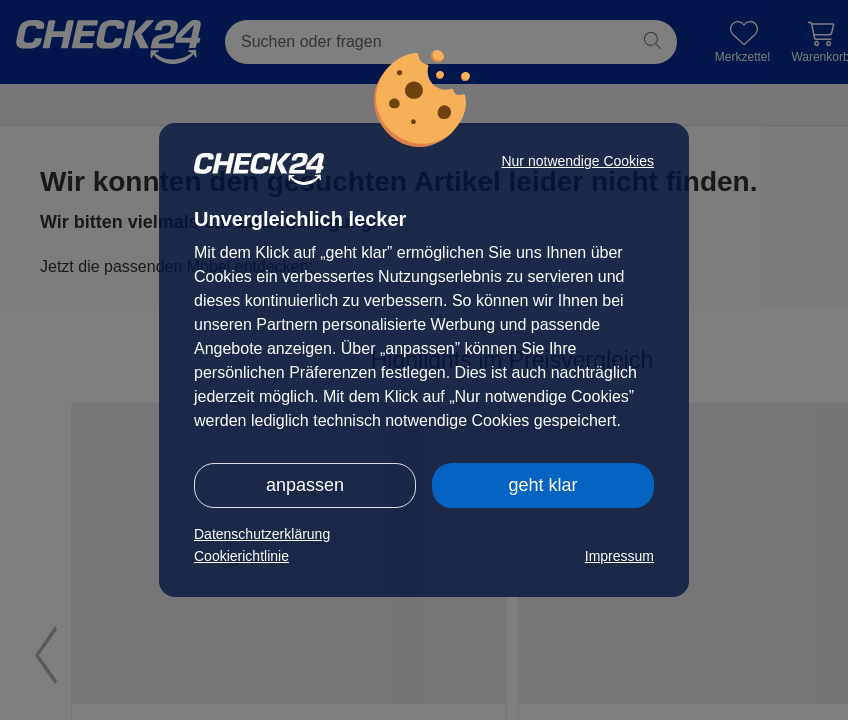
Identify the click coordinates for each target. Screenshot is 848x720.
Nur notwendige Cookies (577, 161)
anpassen (305, 485)
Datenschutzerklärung (262, 534)
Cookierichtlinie (241, 556)
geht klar (542, 485)
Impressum (619, 556)
